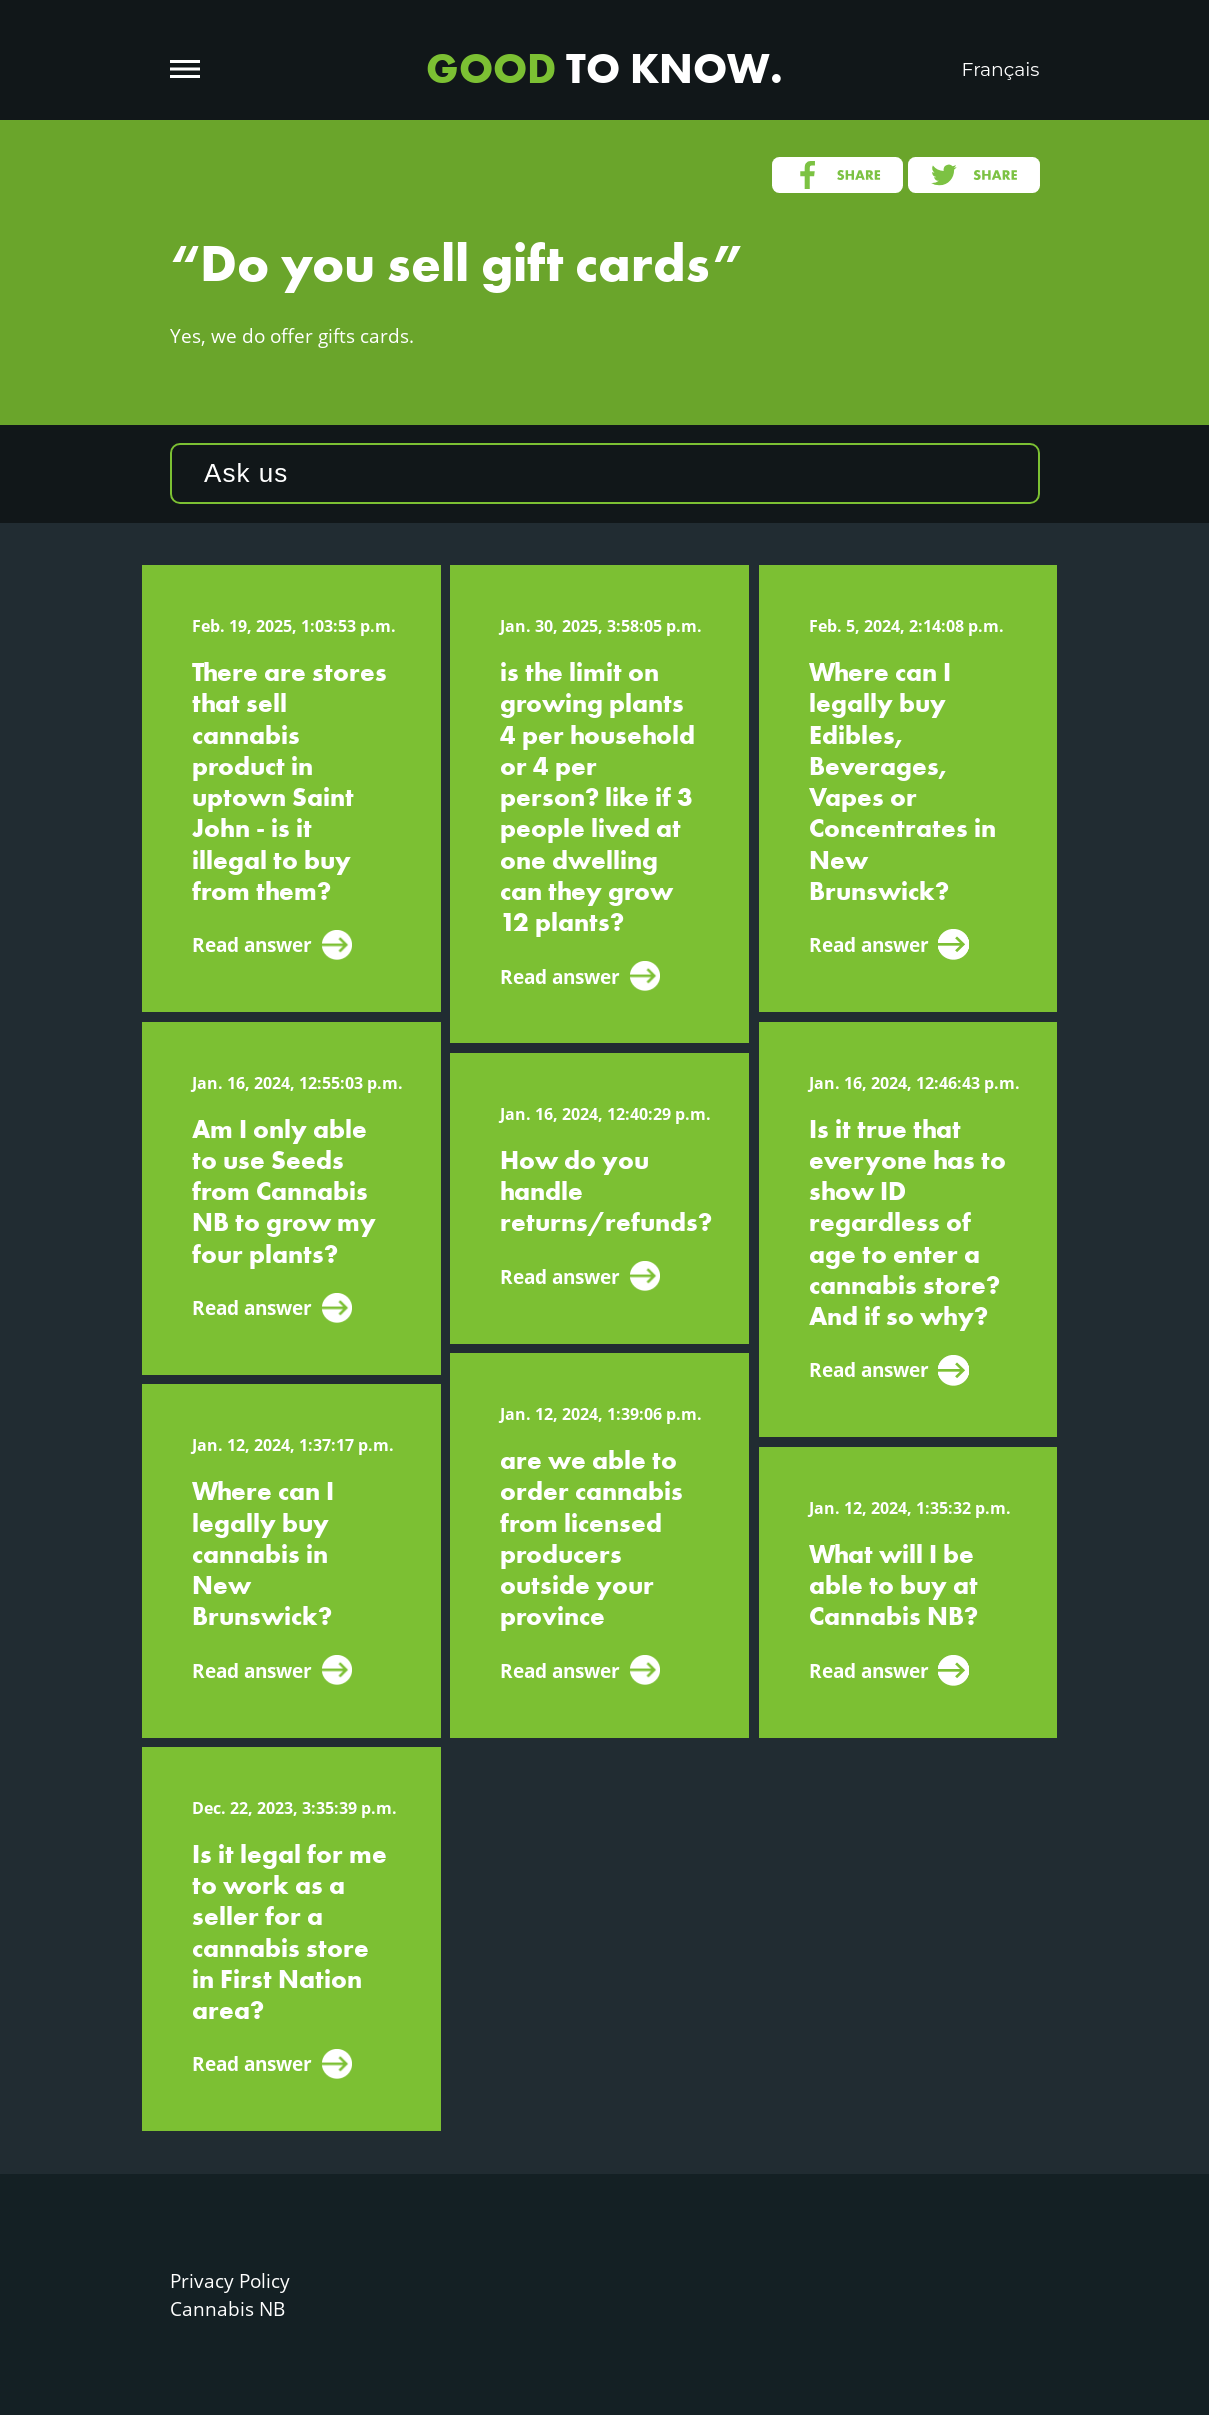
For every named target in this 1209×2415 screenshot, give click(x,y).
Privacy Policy (230, 2280)
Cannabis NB (227, 2308)
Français (1001, 69)
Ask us (246, 473)
